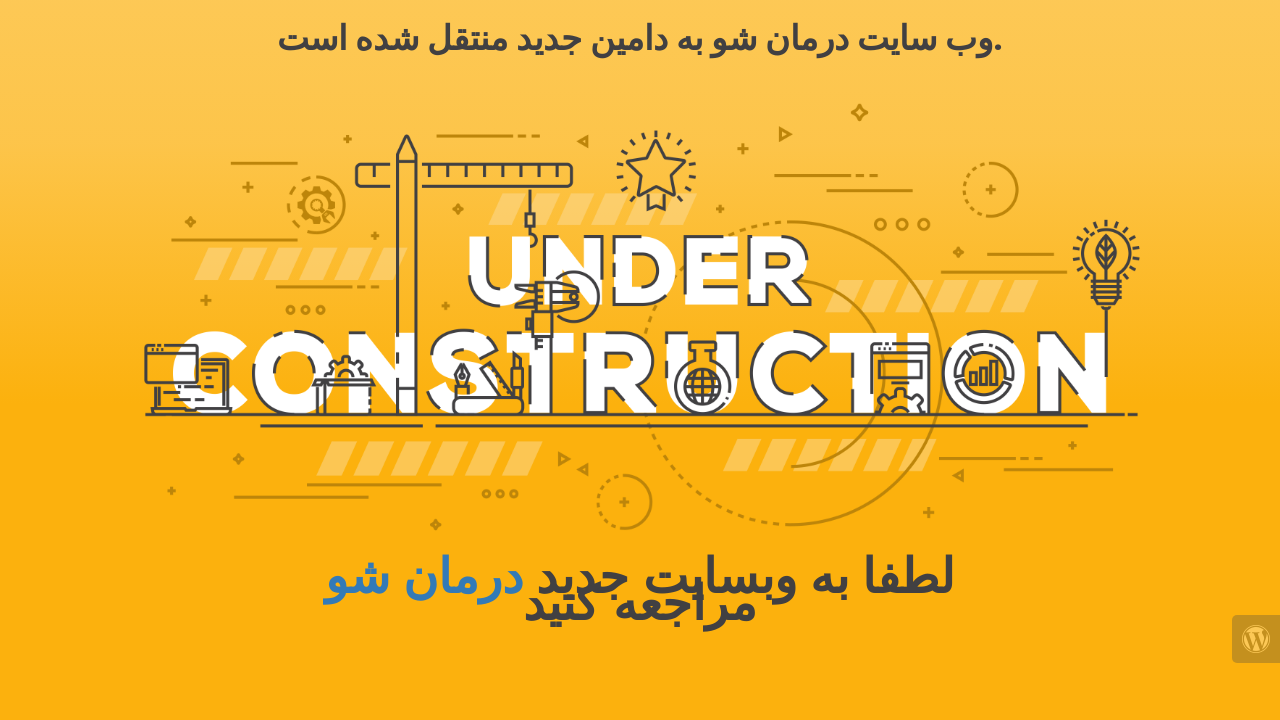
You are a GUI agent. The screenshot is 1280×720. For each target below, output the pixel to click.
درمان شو (424, 576)
